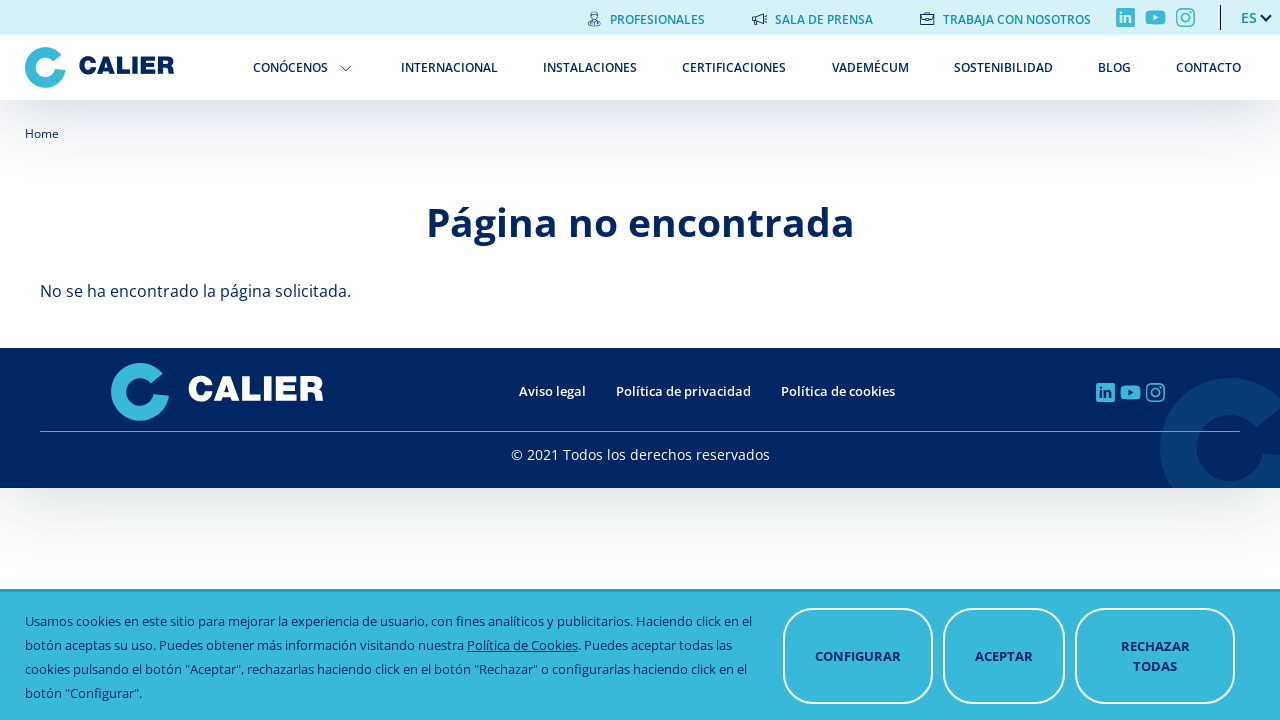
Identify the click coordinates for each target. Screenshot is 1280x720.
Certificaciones (734, 67)
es (1249, 17)
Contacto (1208, 67)
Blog (1114, 67)
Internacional (449, 67)
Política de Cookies (522, 650)
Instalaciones (590, 67)
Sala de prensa (824, 19)
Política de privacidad (683, 391)
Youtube (1155, 17)
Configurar (858, 661)
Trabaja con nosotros (1017, 19)
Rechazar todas (1155, 661)
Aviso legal (552, 391)
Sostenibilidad (1003, 67)
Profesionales (657, 19)
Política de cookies (838, 391)
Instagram (1185, 17)
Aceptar (1004, 661)
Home (42, 133)
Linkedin (1125, 17)
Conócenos (290, 67)
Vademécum (870, 67)
